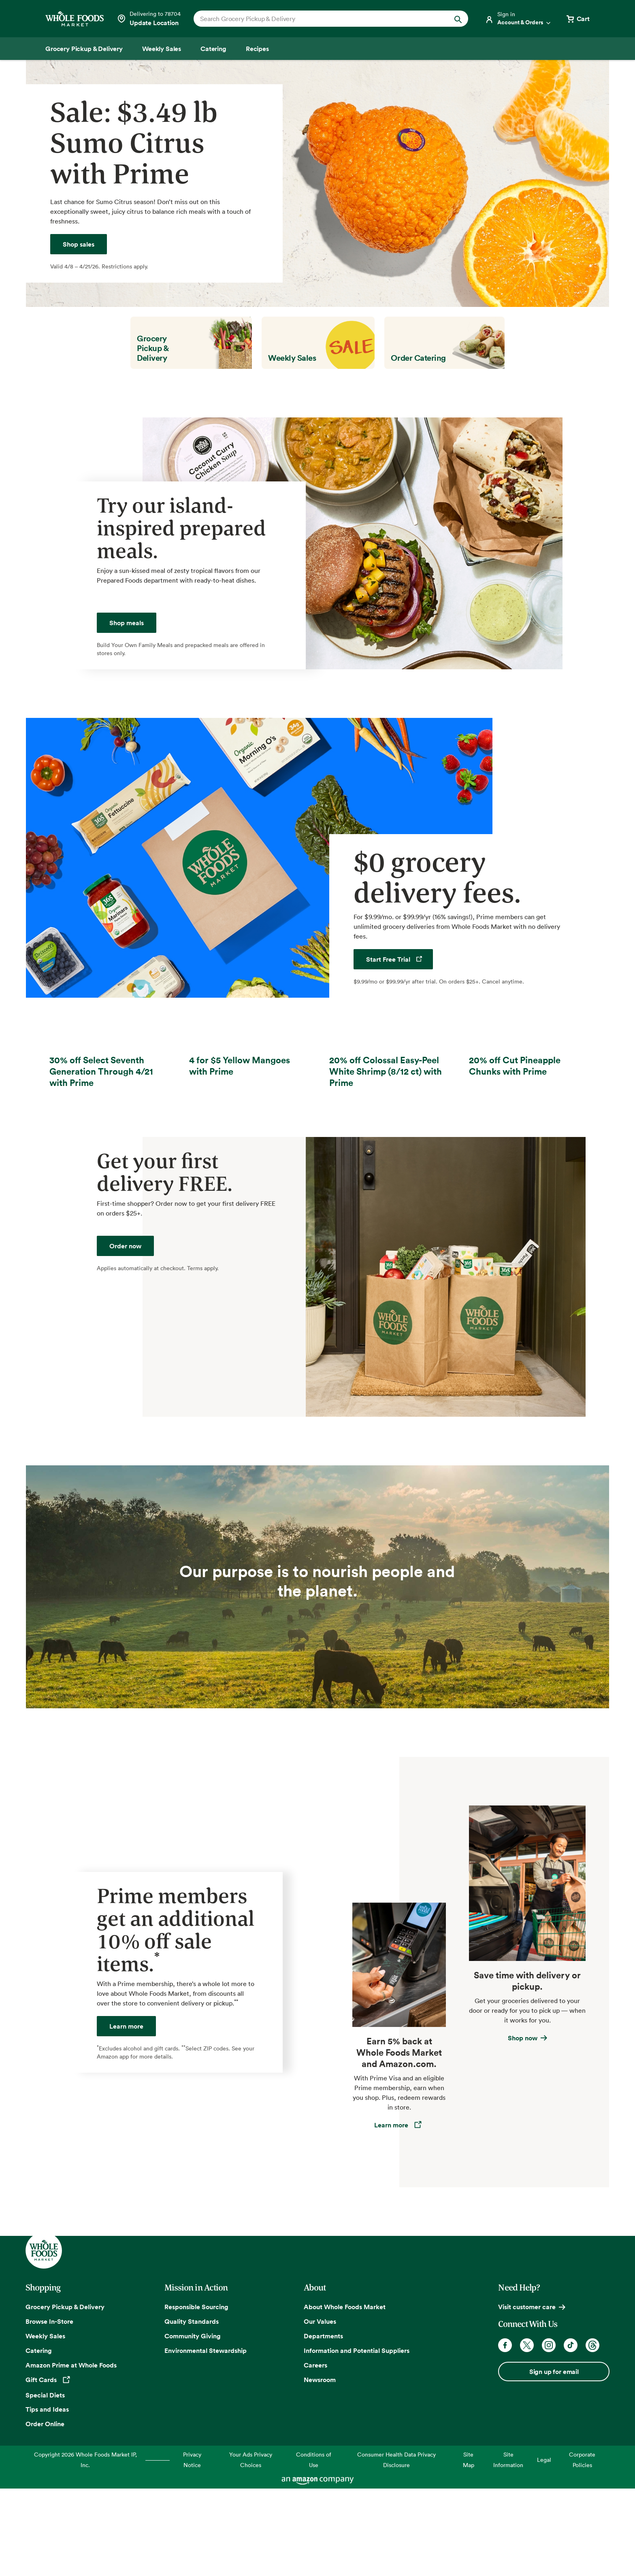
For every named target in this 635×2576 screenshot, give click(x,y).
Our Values (320, 2408)
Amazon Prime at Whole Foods (71, 2452)
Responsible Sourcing (196, 2394)
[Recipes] (257, 48)
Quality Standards (191, 2408)
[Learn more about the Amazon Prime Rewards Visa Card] (399, 2213)
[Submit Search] (458, 18)
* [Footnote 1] (157, 2045)
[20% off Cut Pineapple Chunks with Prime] (527, 1105)
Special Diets (45, 2482)
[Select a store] (149, 19)
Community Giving (192, 2423)
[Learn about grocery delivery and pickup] (527, 2125)
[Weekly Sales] (161, 48)
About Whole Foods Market (345, 2394)
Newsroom (320, 2467)
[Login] (518, 18)
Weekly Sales (45, 2423)
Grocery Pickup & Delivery (65, 2394)
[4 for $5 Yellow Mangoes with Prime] (247, 1105)
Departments (323, 2423)
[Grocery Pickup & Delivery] (84, 48)
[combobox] (317, 18)
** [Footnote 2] (236, 2088)
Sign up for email (554, 2459)
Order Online (45, 2511)
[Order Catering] (444, 343)
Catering (39, 2437)
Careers (315, 2452)
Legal (544, 2547)
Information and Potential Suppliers (356, 2437)
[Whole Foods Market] (74, 18)
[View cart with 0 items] (577, 18)
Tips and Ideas (47, 2496)
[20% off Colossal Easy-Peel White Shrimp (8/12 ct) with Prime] (387, 1111)
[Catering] (213, 48)
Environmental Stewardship (205, 2437)
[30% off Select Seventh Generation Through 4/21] (107, 1111)
